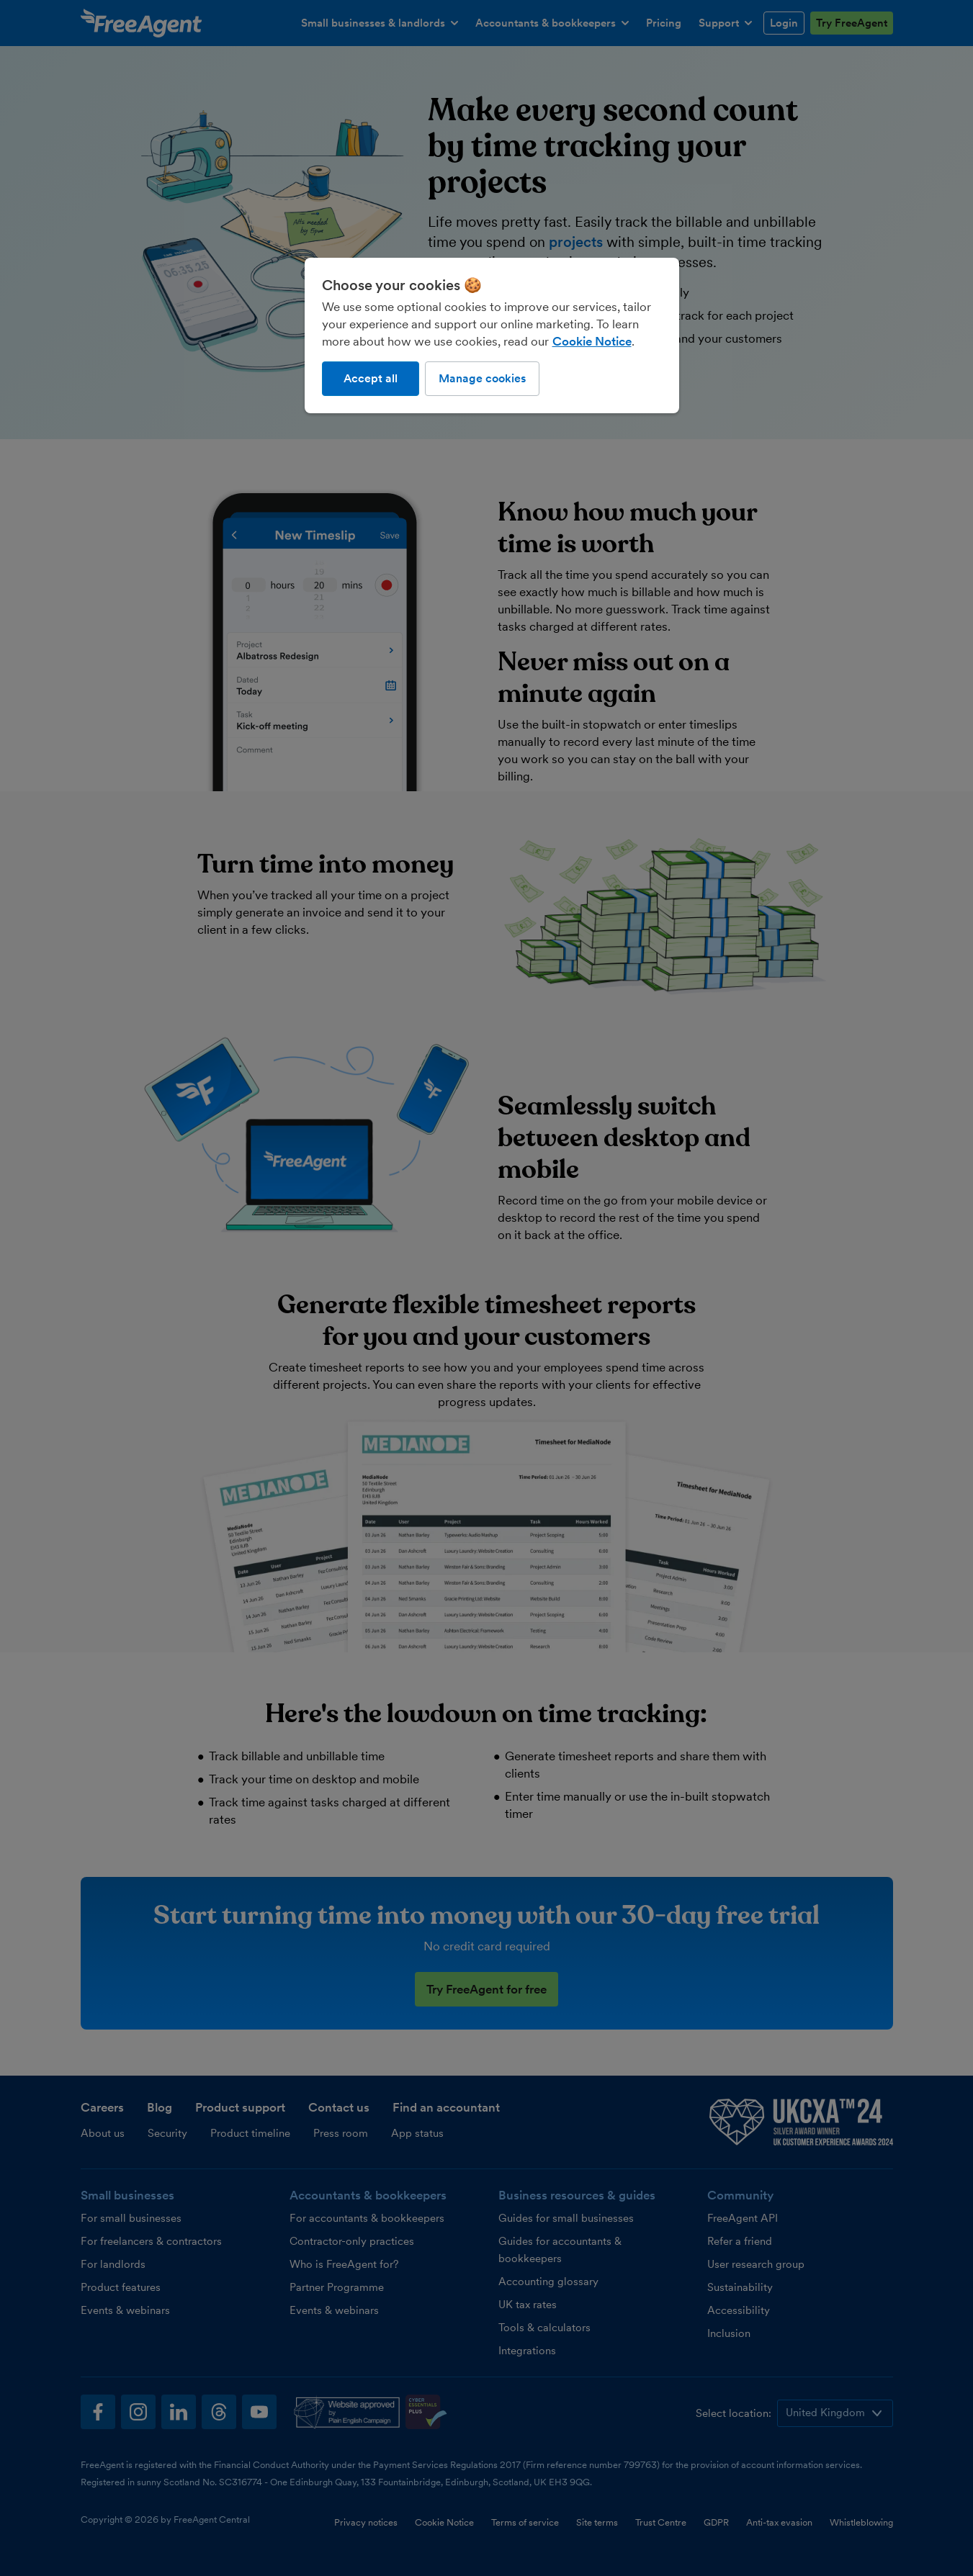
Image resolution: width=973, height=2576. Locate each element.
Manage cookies (482, 378)
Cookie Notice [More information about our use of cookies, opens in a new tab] (592, 341)
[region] (492, 335)
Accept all (371, 378)
